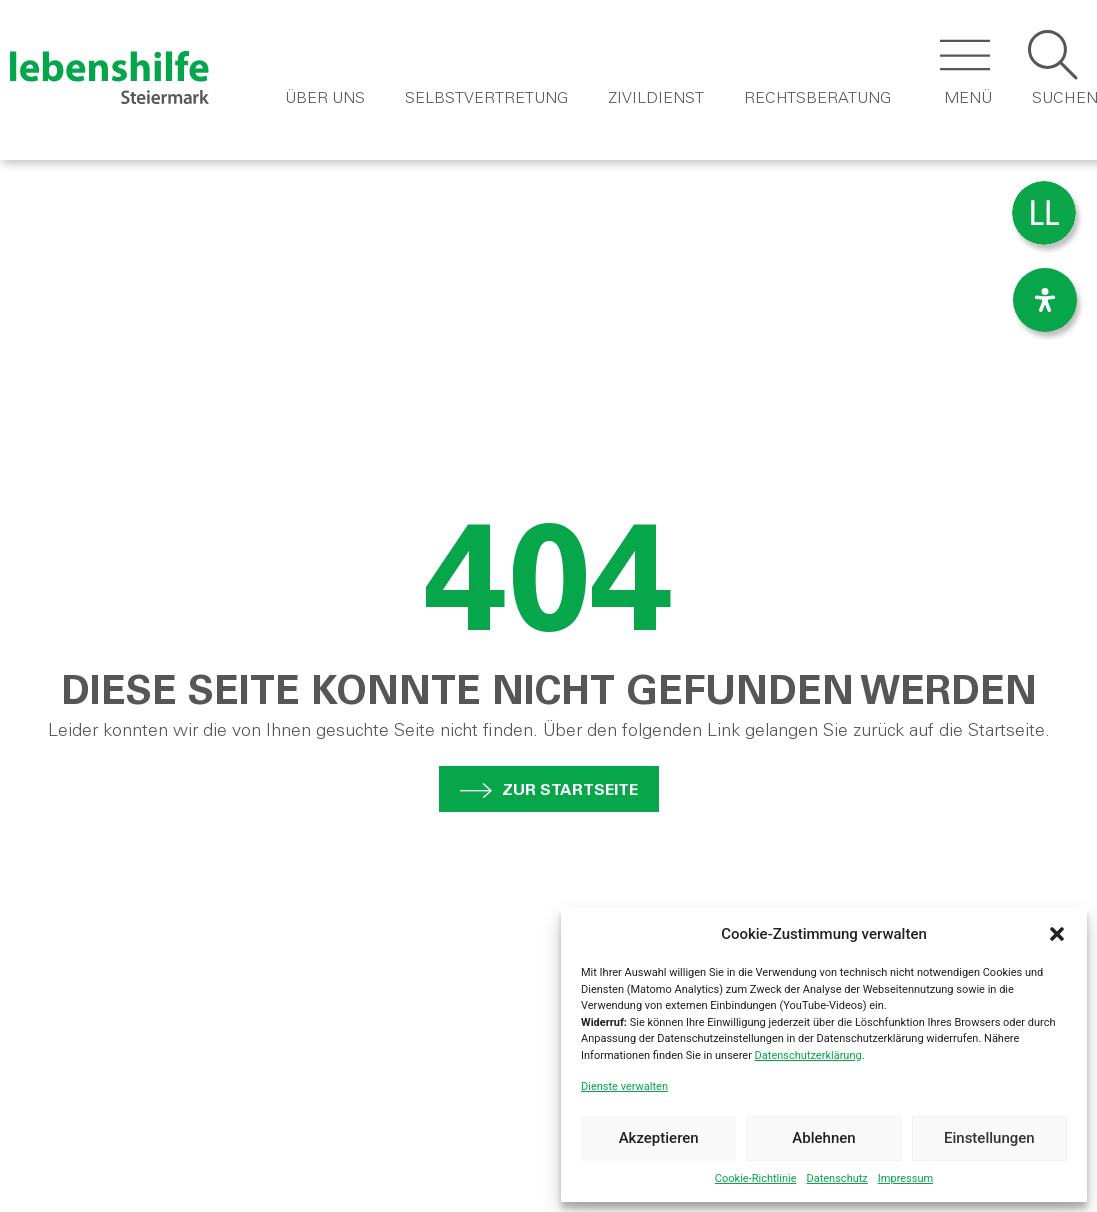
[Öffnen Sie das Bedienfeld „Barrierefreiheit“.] (1045, 300)
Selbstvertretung (486, 99)
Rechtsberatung (817, 99)
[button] (1057, 934)
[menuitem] (1044, 213)
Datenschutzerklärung (808, 1055)
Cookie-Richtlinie (756, 1178)
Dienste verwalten (624, 1086)
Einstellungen (989, 1138)
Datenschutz (836, 1178)
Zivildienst (656, 99)
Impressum (905, 1178)
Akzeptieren (659, 1138)
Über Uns (325, 99)
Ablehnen (823, 1138)
